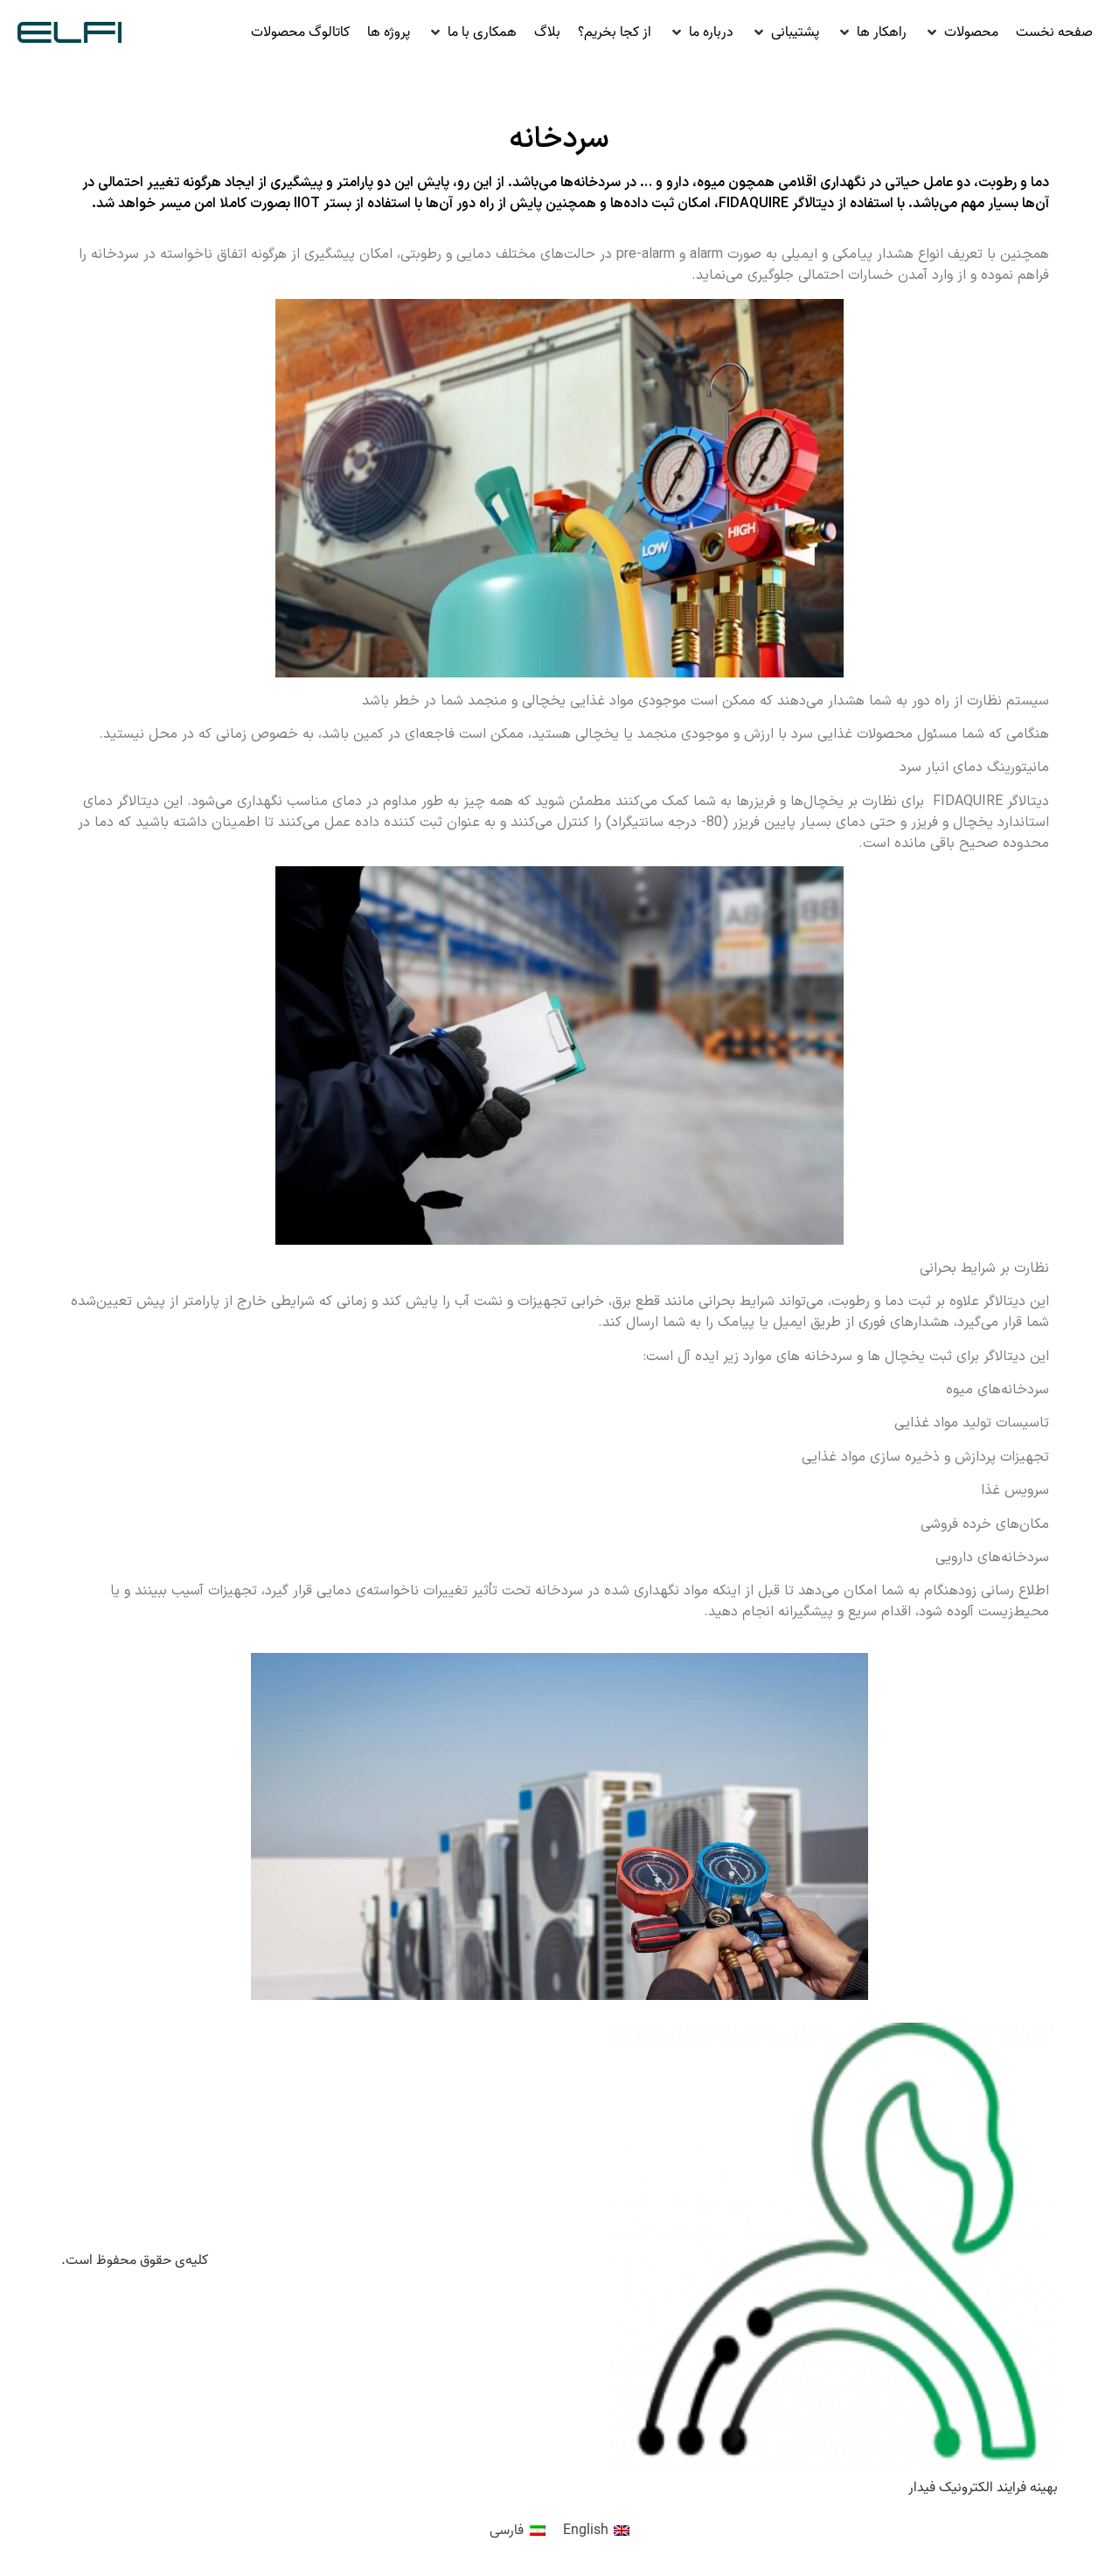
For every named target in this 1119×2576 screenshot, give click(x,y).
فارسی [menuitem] (507, 2530)
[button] (961, 32)
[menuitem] (596, 2531)
